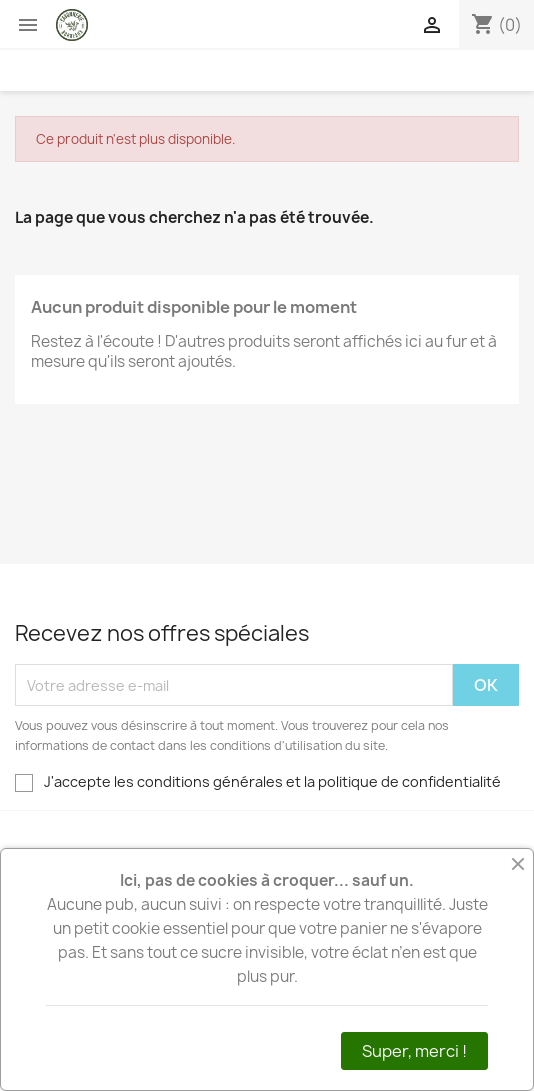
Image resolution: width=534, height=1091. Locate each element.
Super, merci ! (414, 1051)
